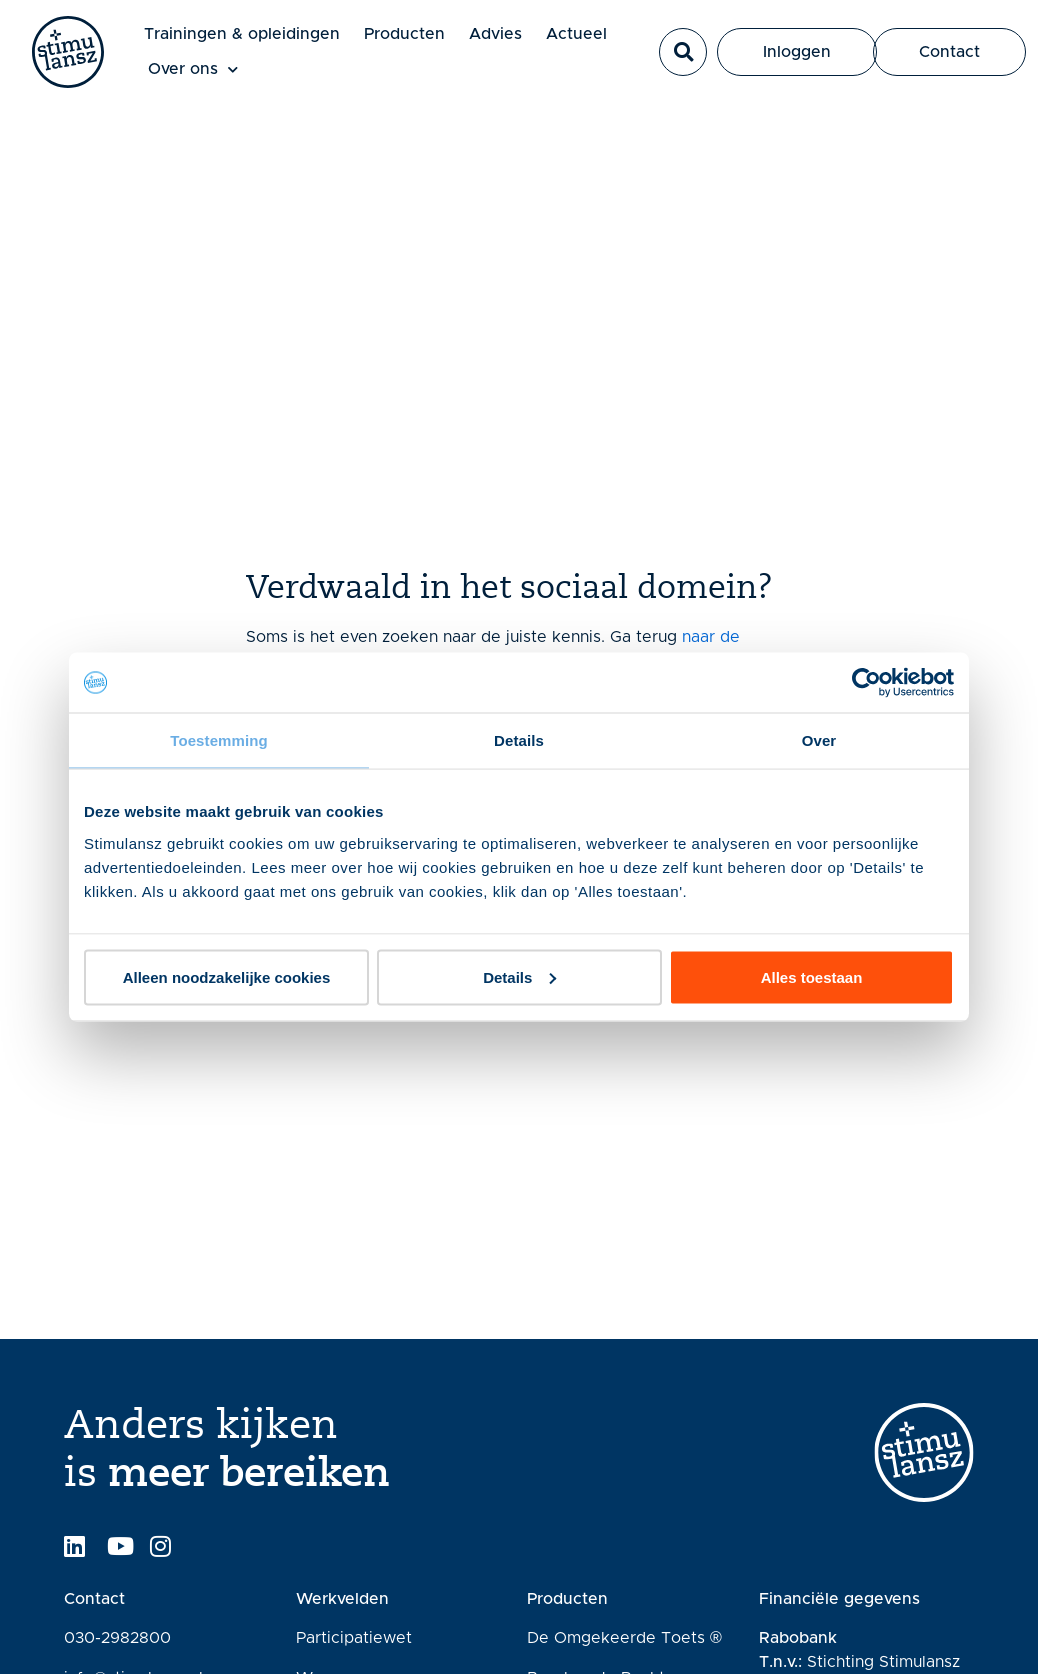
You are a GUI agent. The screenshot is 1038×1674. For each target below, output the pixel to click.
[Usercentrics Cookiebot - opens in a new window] (866, 683)
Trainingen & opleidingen (242, 34)
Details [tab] (519, 740)
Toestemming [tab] (219, 740)
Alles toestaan (812, 976)
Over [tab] (819, 740)
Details (519, 976)
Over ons (193, 69)
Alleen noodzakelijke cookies (227, 976)
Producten (404, 34)
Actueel (576, 34)
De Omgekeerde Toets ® (624, 1638)
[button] (683, 52)
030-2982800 (117, 1638)
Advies (495, 34)
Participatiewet (354, 1638)
